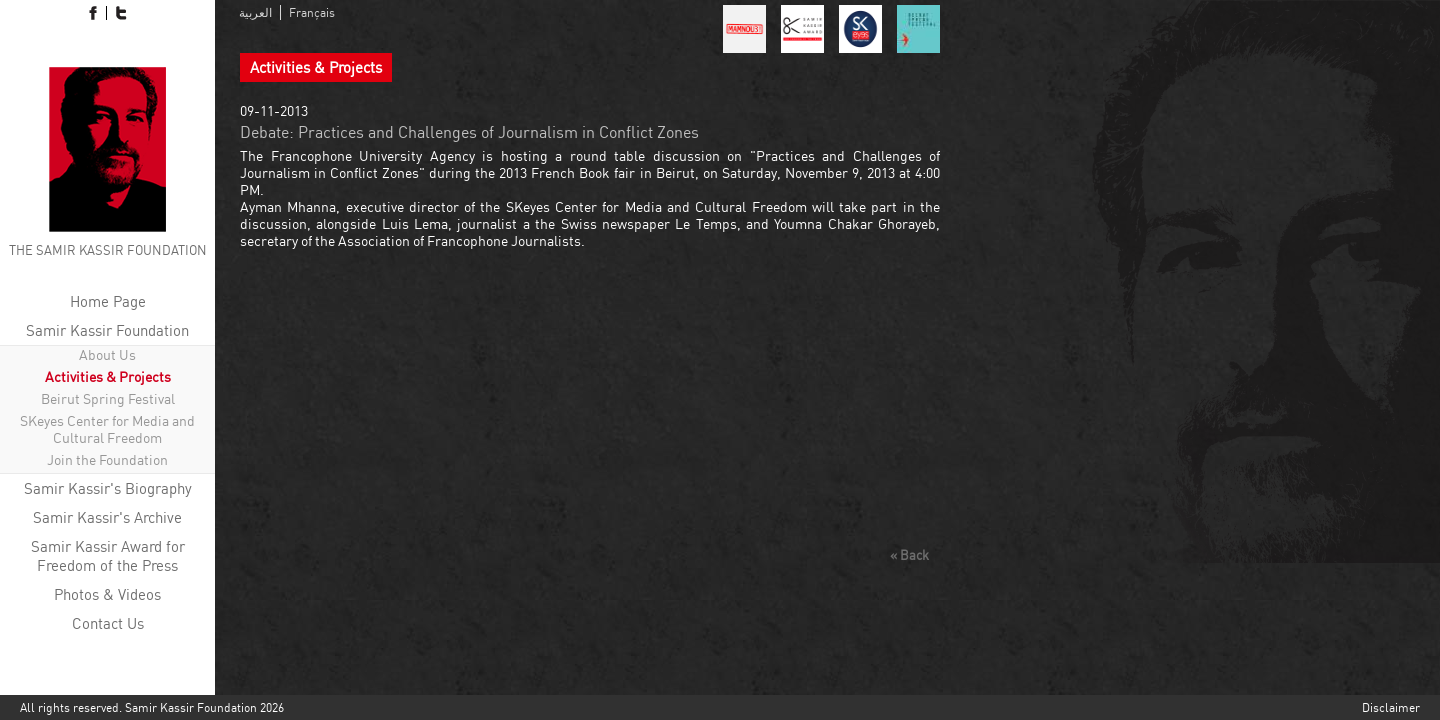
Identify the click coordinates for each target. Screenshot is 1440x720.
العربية (255, 12)
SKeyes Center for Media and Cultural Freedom (107, 429)
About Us (107, 354)
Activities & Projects (108, 376)
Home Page (108, 301)
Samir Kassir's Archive (107, 517)
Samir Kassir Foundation (107, 330)
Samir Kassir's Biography (108, 488)
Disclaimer (1391, 707)
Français (312, 12)
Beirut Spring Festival (108, 398)
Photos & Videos (107, 594)
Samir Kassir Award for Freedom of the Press (108, 556)
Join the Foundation (107, 459)
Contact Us (108, 623)
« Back (909, 555)
